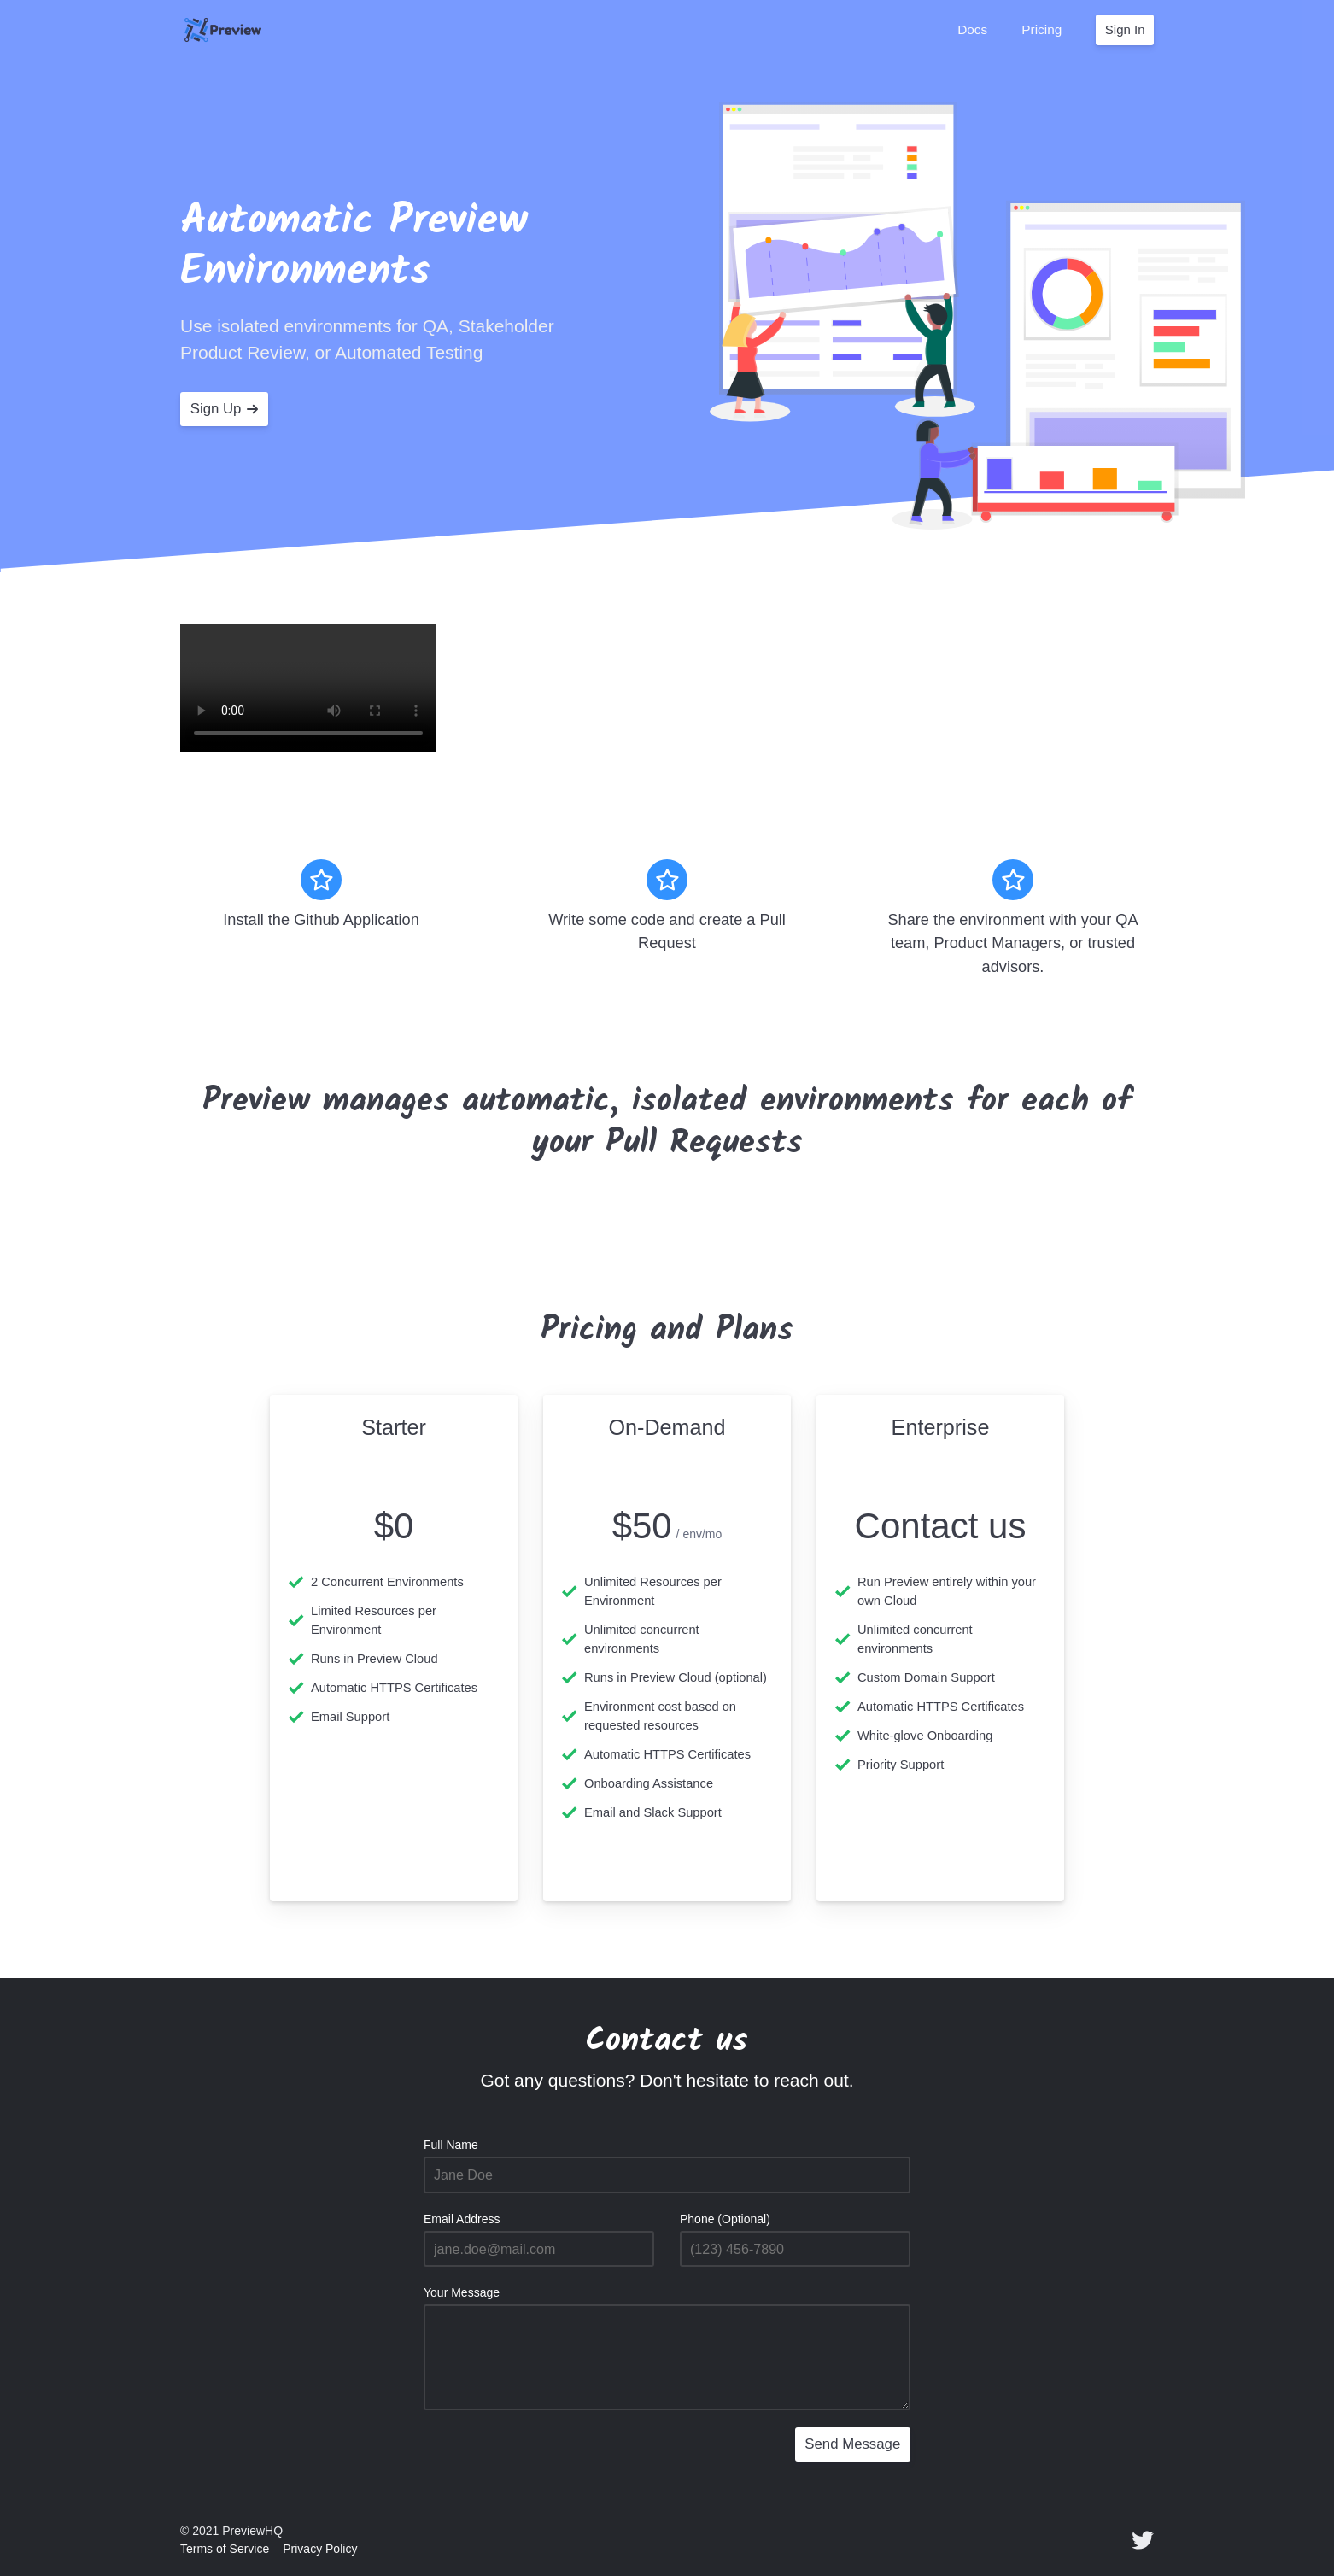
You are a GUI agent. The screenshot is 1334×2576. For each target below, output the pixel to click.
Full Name (451, 2145)
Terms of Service (224, 2549)
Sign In (1125, 29)
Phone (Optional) (725, 2219)
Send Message (852, 2444)
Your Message (462, 2292)
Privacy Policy (320, 2549)
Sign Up (224, 409)
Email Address (462, 2219)
